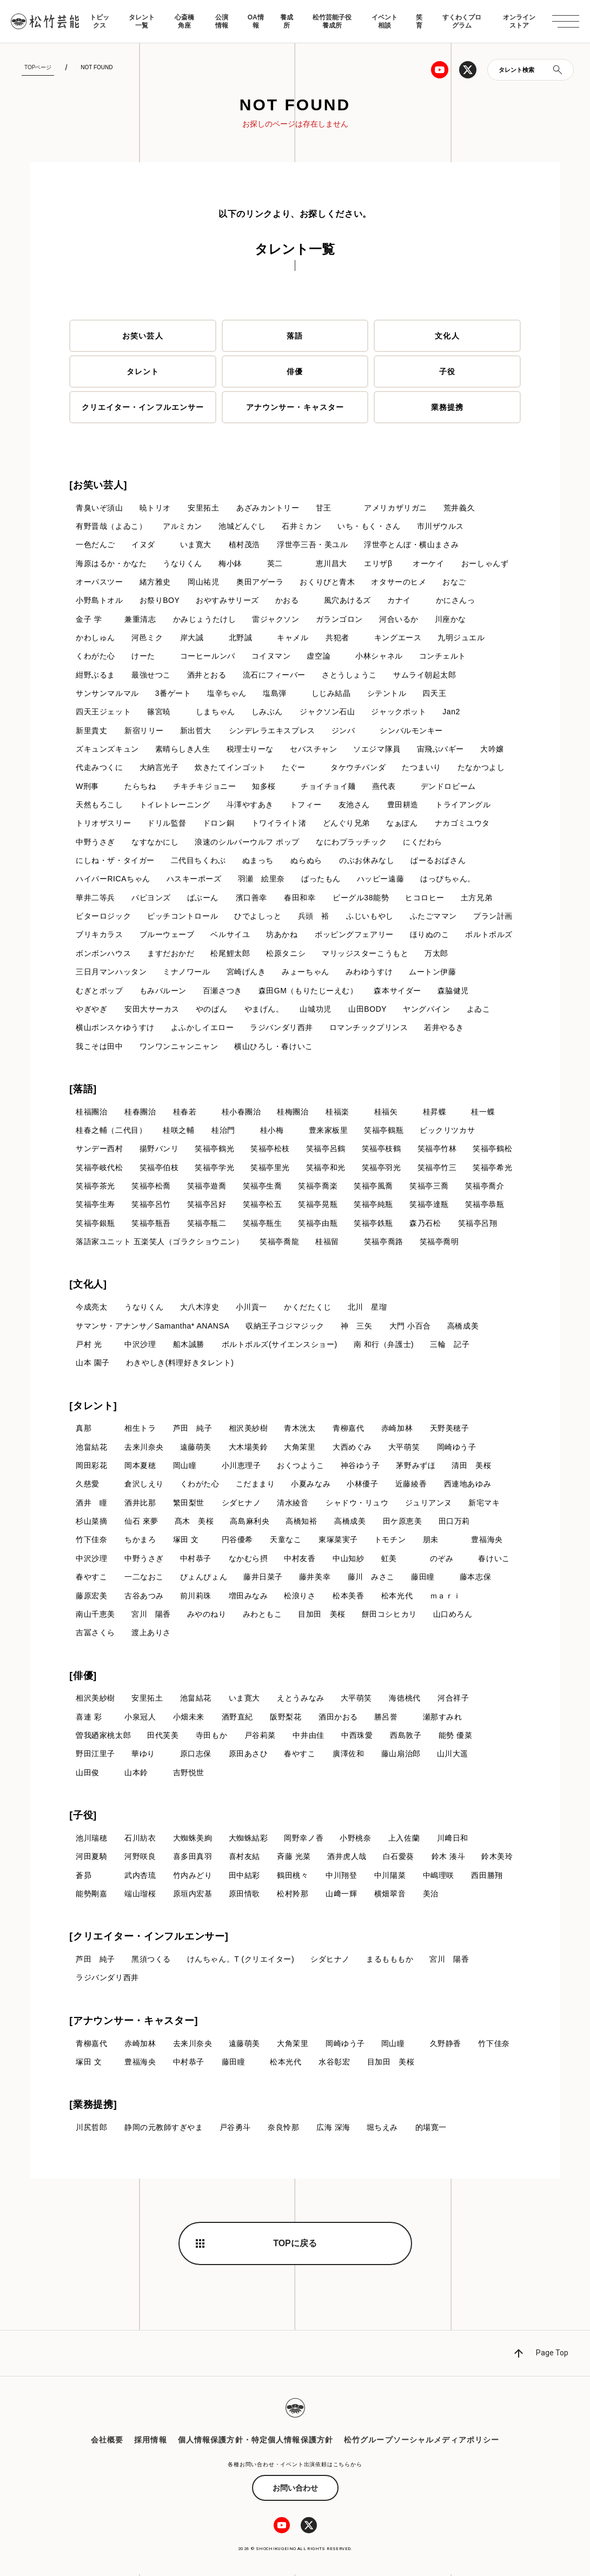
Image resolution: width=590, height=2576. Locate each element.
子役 (447, 371)
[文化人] (88, 1285)
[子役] (83, 1816)
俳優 (295, 371)
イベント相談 (384, 21)
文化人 (447, 335)
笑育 (419, 21)
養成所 (286, 21)
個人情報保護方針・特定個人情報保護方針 (255, 2442)
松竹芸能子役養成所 (332, 21)
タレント (143, 371)
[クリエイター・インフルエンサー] (148, 1938)
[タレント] (93, 1407)
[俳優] (83, 1676)
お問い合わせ (295, 2489)
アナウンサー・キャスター (295, 407)
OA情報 (256, 21)
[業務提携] (93, 2106)
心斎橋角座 (184, 21)
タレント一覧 (142, 21)
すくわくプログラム (461, 21)
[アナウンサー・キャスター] (133, 2022)
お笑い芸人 (142, 335)
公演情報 (221, 21)
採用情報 (150, 2442)
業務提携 (447, 407)
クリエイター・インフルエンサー (143, 407)
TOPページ (37, 67)
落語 (295, 335)
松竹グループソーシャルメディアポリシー (421, 2442)
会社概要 (107, 2442)
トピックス (99, 21)
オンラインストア (519, 21)
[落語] (83, 1089)
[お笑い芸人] (98, 485)
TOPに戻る (295, 2245)
